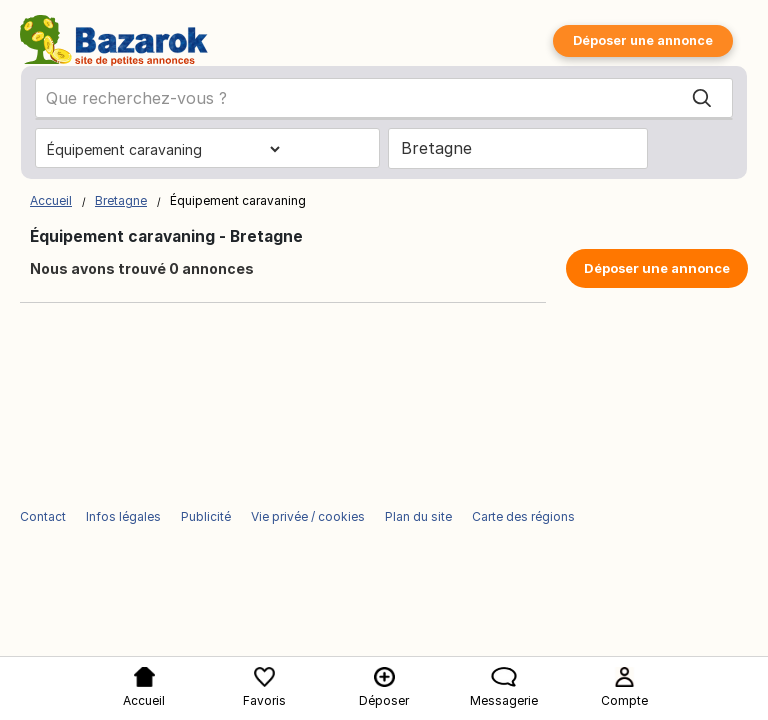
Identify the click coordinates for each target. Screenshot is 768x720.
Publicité (206, 516)
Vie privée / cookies (308, 516)
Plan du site (418, 516)
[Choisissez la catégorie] (163, 149)
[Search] (702, 99)
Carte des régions (523, 516)
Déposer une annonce (643, 40)
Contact (43, 516)
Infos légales (123, 516)
